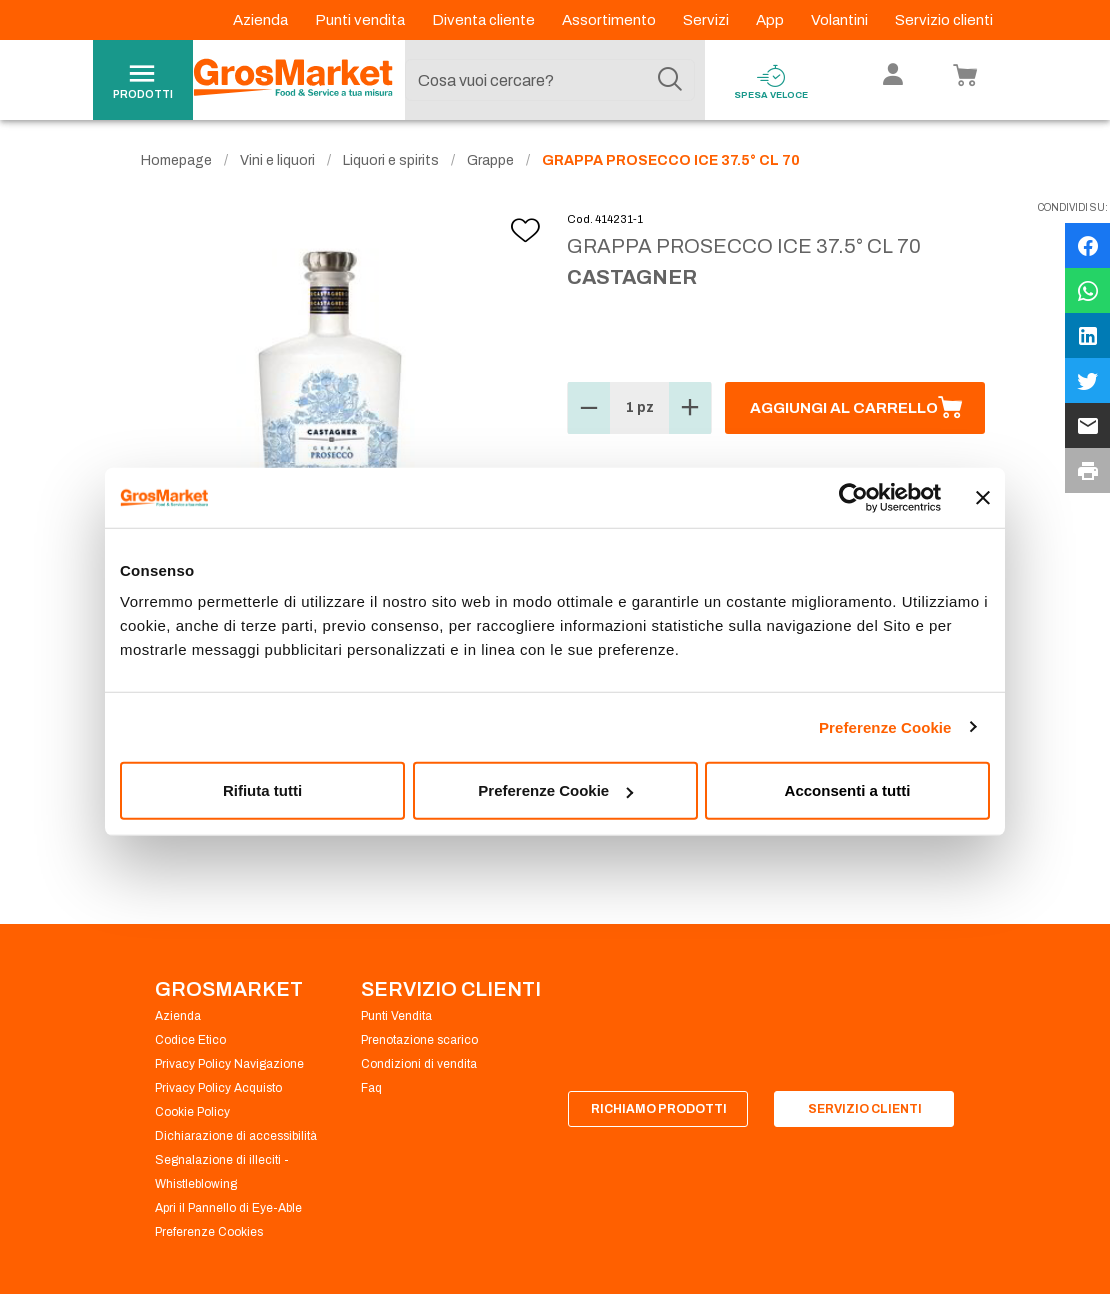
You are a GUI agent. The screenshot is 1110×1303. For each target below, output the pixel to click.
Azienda (262, 20)
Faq (371, 1088)
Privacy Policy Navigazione (229, 1064)
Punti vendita (361, 20)
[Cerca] (670, 80)
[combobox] (550, 80)
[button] (589, 408)
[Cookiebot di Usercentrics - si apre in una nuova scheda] (853, 497)
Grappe (490, 160)
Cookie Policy (192, 1112)
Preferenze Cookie (885, 726)
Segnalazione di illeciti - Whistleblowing (222, 1172)
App (771, 20)
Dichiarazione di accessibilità (236, 1136)
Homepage (176, 160)
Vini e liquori (277, 160)
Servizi (707, 20)
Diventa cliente (485, 20)
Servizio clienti (944, 20)
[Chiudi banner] (983, 497)
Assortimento (610, 20)
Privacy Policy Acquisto (218, 1088)
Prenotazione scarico (419, 1040)
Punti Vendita (396, 1016)
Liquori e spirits (391, 160)
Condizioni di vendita (419, 1064)
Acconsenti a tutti (848, 790)
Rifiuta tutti (262, 790)
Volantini (841, 20)
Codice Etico (190, 1040)
